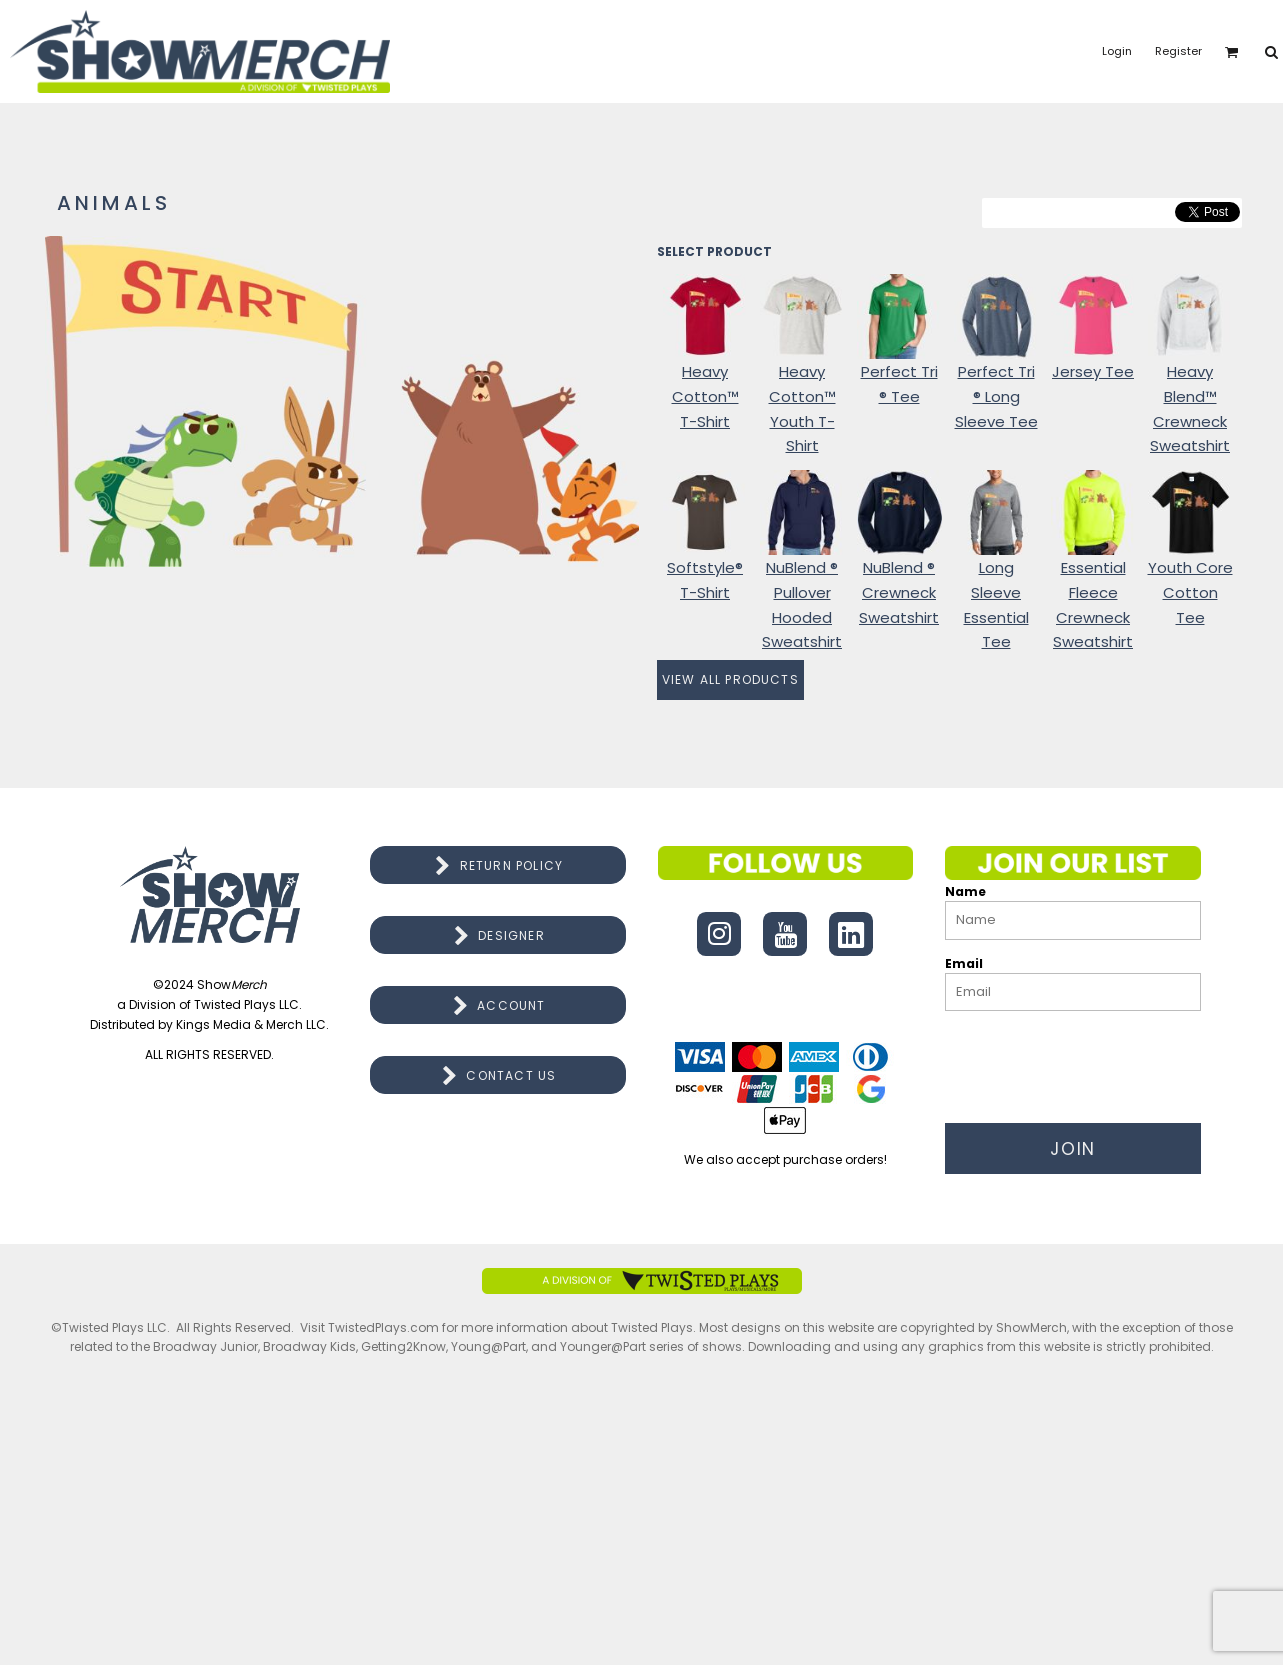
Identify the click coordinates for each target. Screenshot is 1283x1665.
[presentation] (1097, 1062)
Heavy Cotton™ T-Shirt (705, 396)
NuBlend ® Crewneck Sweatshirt (899, 592)
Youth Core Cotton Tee (1190, 592)
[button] (1232, 52)
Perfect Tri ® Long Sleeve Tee (996, 396)
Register (1178, 51)
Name (965, 891)
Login (1117, 51)
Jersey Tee (1093, 371)
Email (964, 963)
